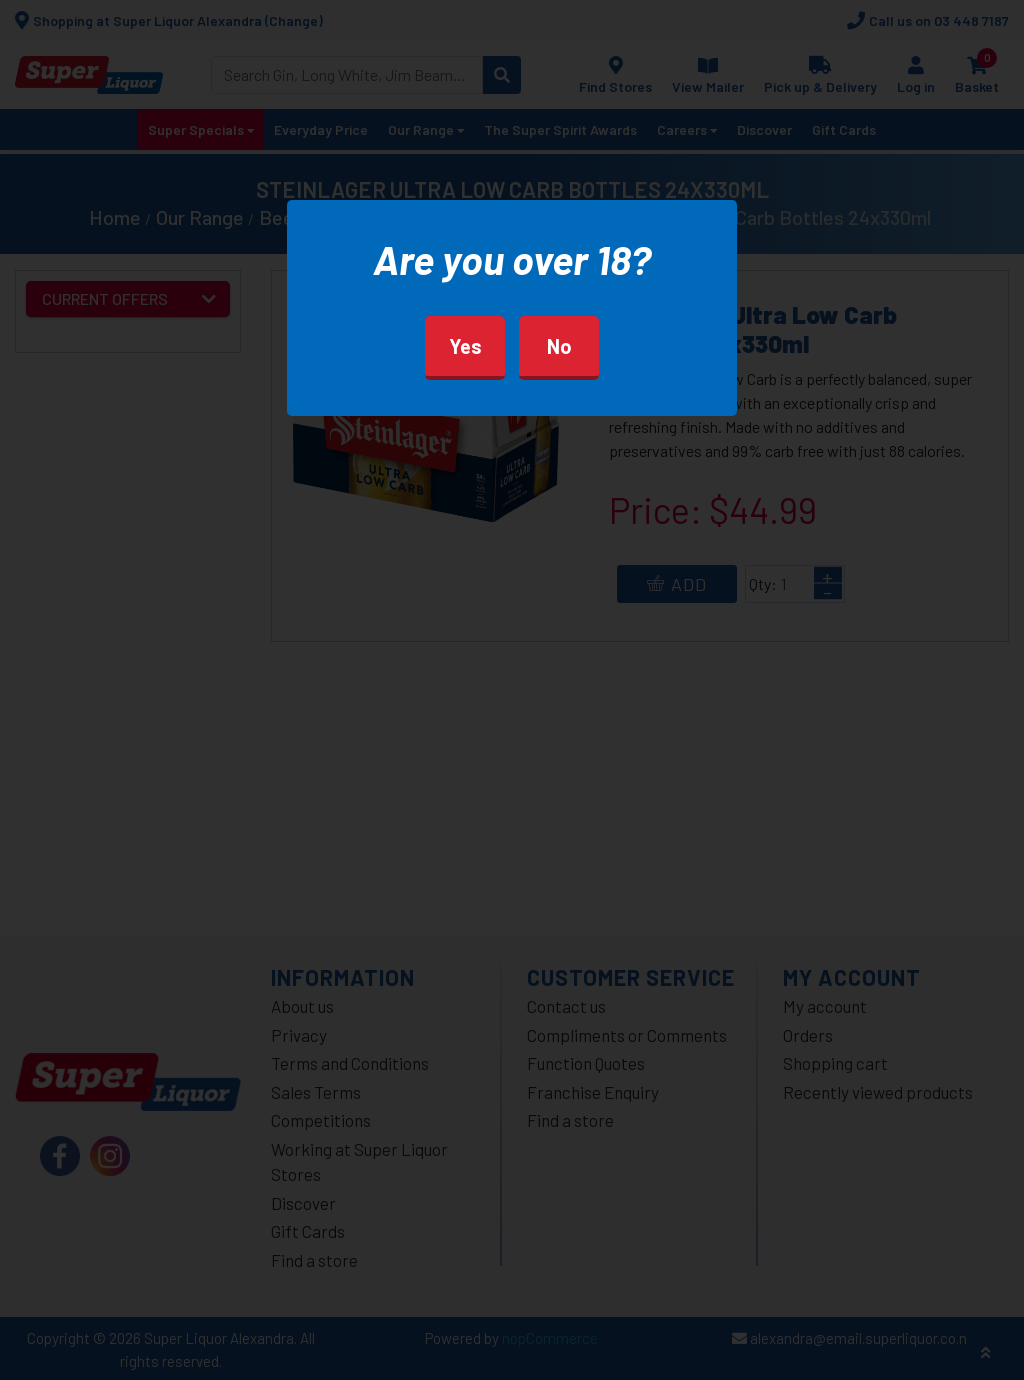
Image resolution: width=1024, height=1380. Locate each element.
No (559, 346)
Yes (465, 346)
